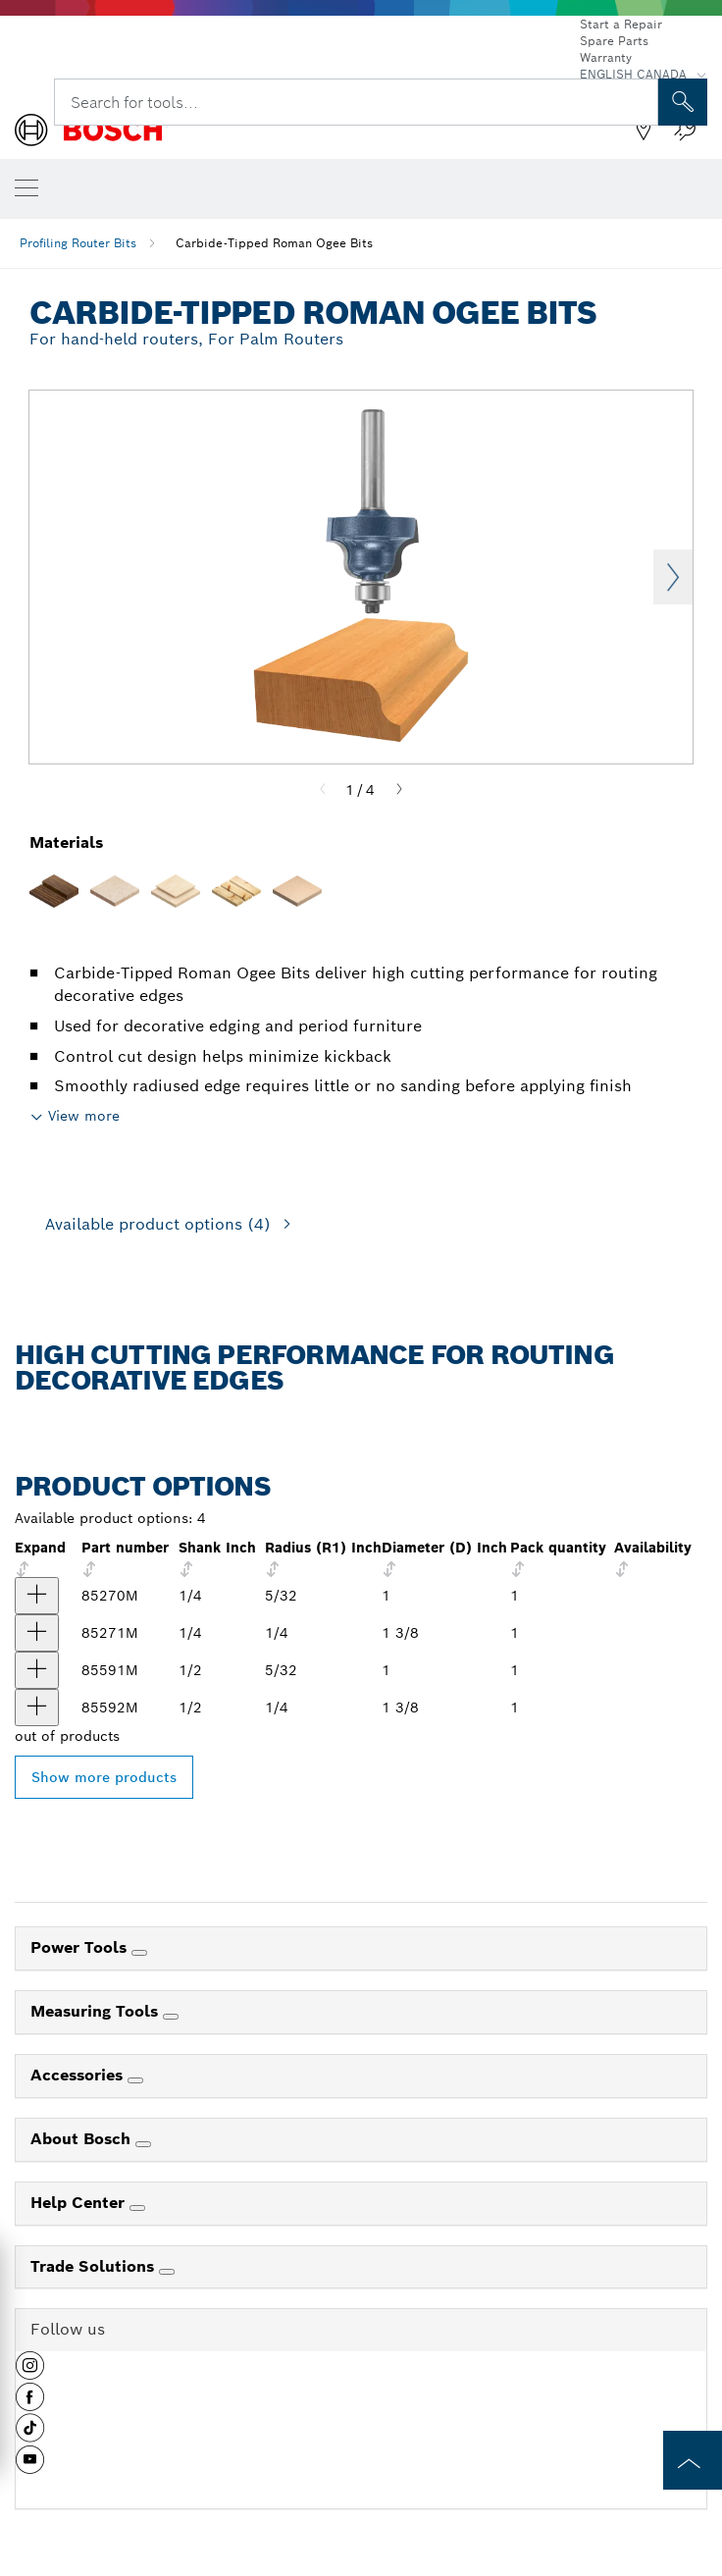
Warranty (606, 57)
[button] (30, 2373)
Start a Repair (621, 24)
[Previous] (322, 790)
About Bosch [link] (82, 2139)
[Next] (399, 790)
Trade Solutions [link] (94, 2266)
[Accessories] (135, 2080)
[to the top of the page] (692, 2460)
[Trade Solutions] (167, 2272)
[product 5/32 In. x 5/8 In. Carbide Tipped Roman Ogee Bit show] (37, 1595)
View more (84, 1116)
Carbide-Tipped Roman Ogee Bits (274, 243)
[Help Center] (137, 2208)
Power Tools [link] (80, 1947)
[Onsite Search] (682, 102)
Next (673, 577)
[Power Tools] (139, 1953)
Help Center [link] (79, 2202)
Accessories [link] (79, 2075)
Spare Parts (614, 40)
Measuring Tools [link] (96, 2011)
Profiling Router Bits (78, 243)
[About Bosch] (143, 2144)
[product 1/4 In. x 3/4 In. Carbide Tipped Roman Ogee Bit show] (37, 1633)
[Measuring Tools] (171, 2017)
